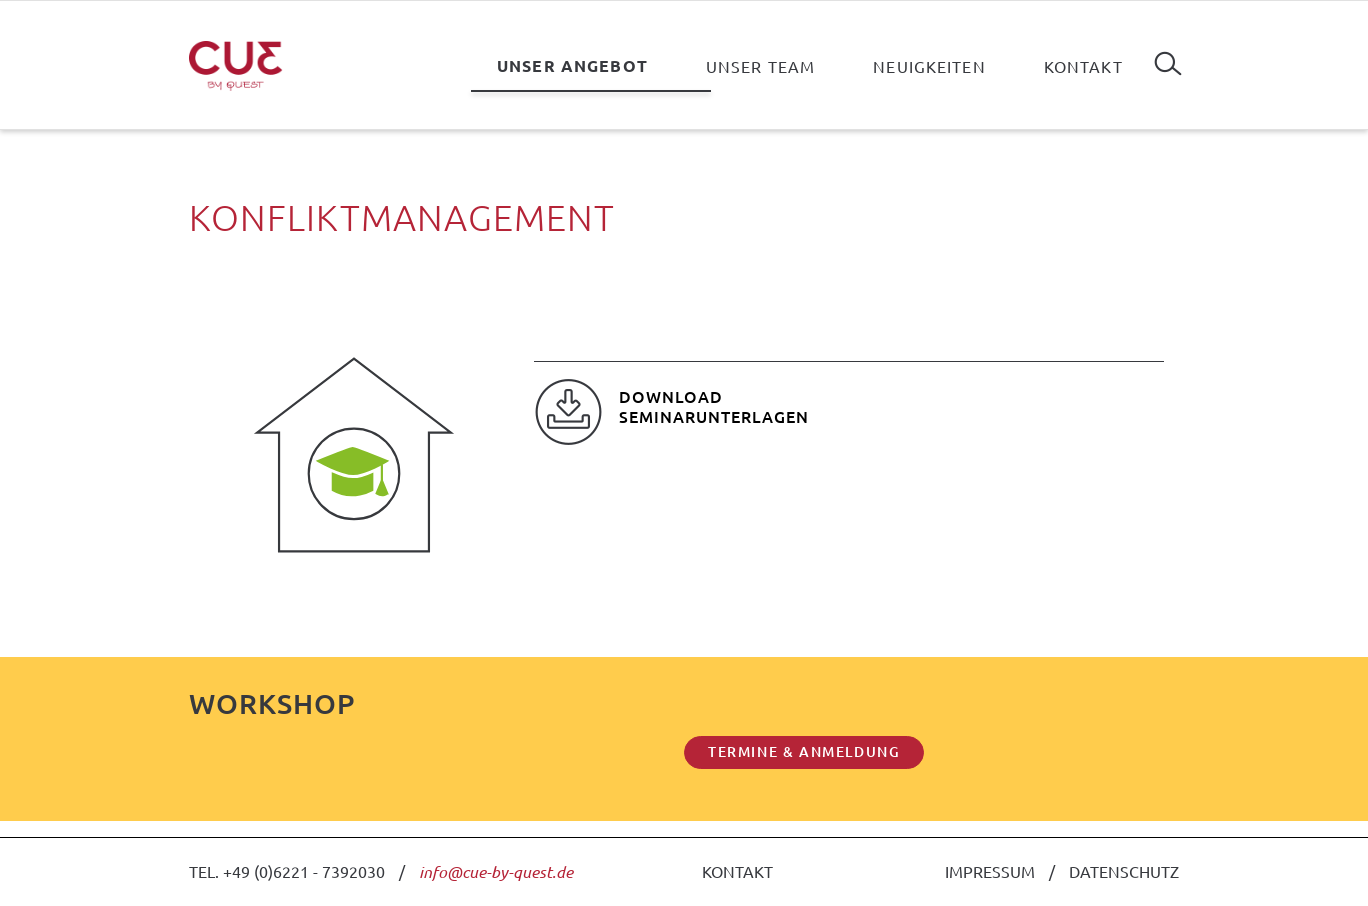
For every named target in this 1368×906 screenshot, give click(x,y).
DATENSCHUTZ (1124, 871)
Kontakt (1083, 66)
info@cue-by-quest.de (496, 871)
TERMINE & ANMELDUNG (804, 751)
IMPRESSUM (990, 871)
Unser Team (760, 66)
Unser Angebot (572, 65)
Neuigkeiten (929, 66)
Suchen (1168, 56)
